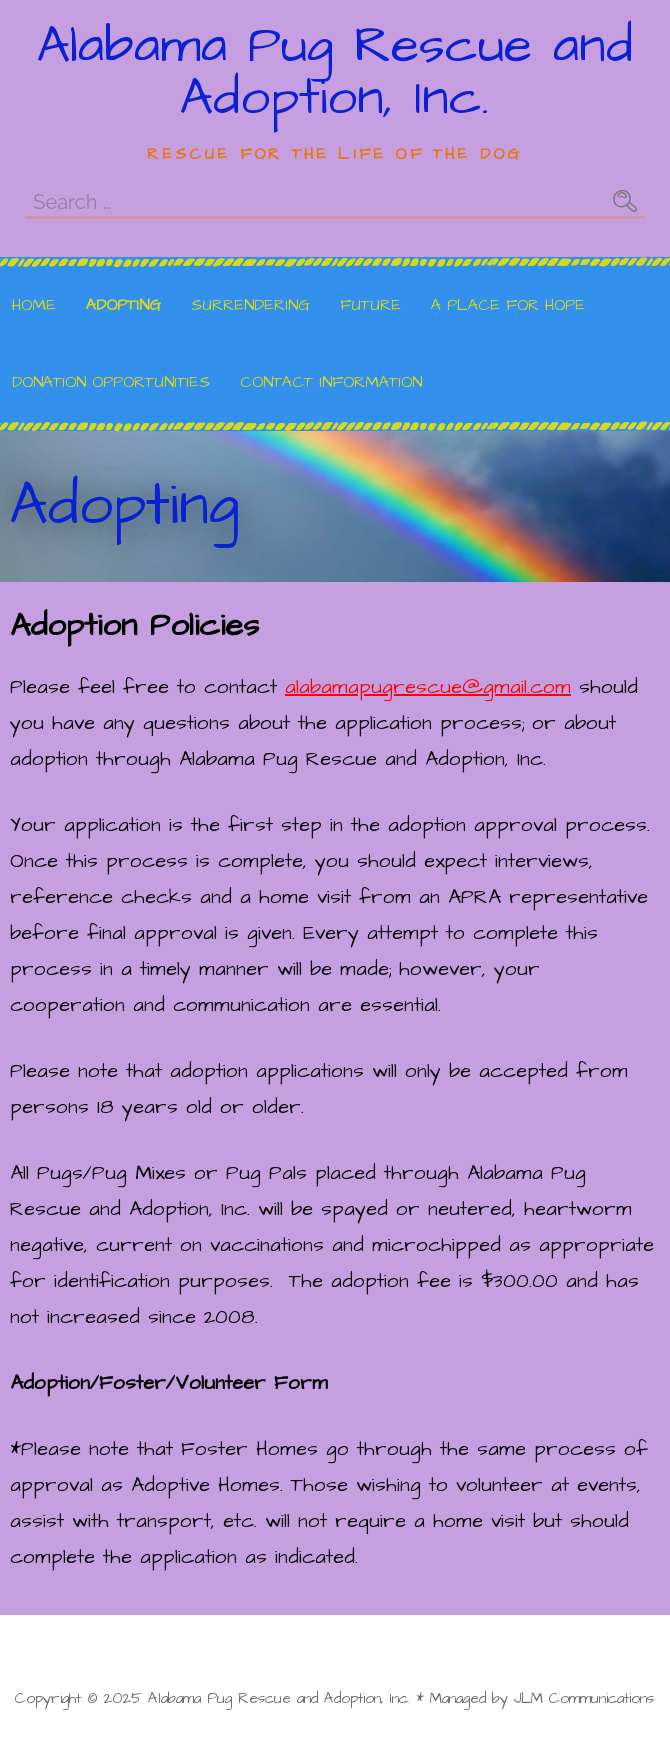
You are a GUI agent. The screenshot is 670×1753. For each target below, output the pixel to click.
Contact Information (331, 382)
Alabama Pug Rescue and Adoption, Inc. (335, 72)
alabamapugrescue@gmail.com (428, 687)
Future (370, 305)
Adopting (123, 305)
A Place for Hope (508, 305)
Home (34, 305)
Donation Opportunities (111, 382)
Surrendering (250, 305)
